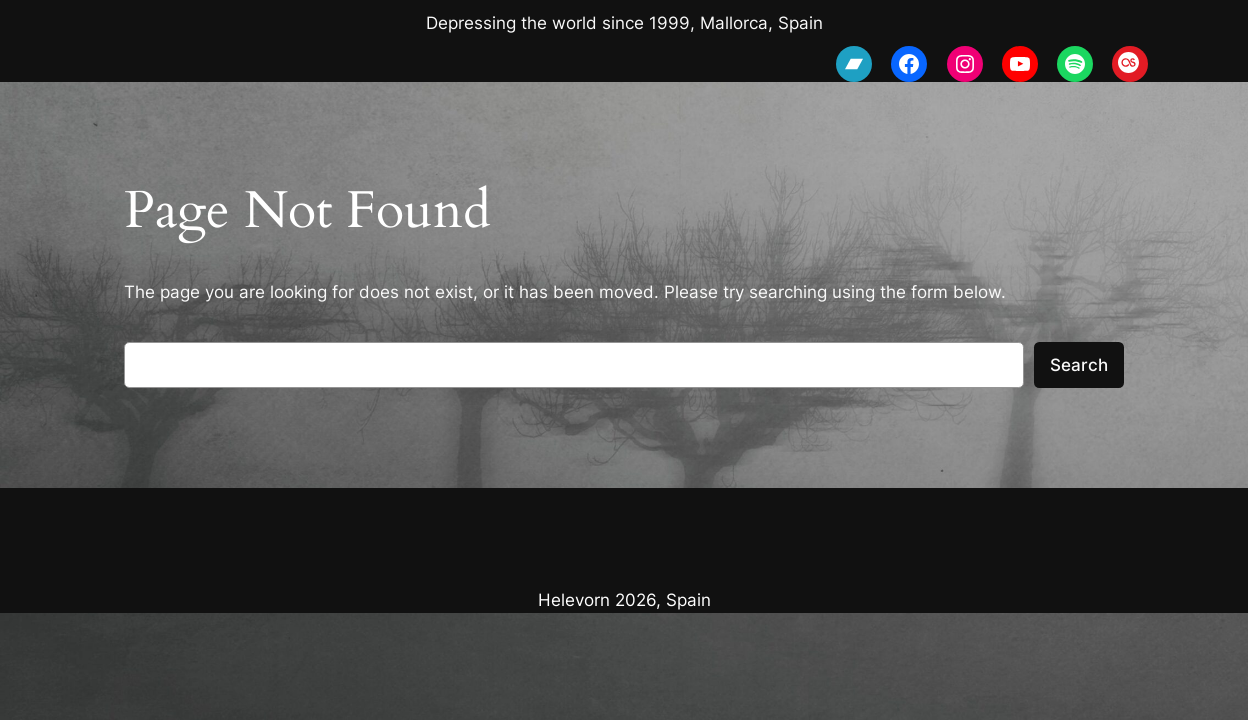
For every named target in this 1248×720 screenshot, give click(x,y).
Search (1079, 365)
